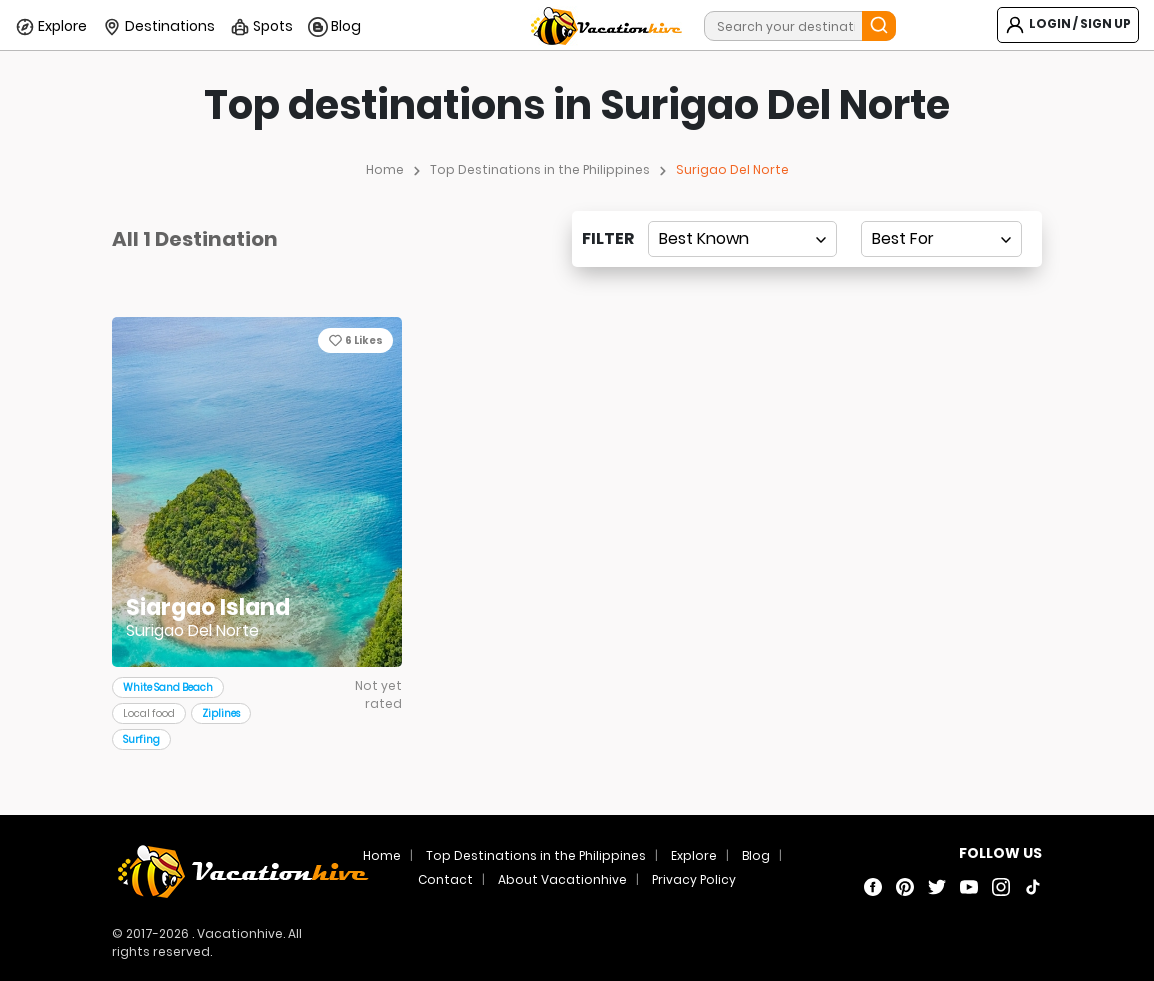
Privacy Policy (694, 879)
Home (385, 169)
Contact (445, 879)
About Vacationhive (562, 879)
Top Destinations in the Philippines (540, 169)
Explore (51, 27)
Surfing (141, 739)
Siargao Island (208, 607)
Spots (261, 27)
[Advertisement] (577, 450)
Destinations (158, 27)
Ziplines (221, 713)
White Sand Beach (168, 687)
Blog (334, 27)
